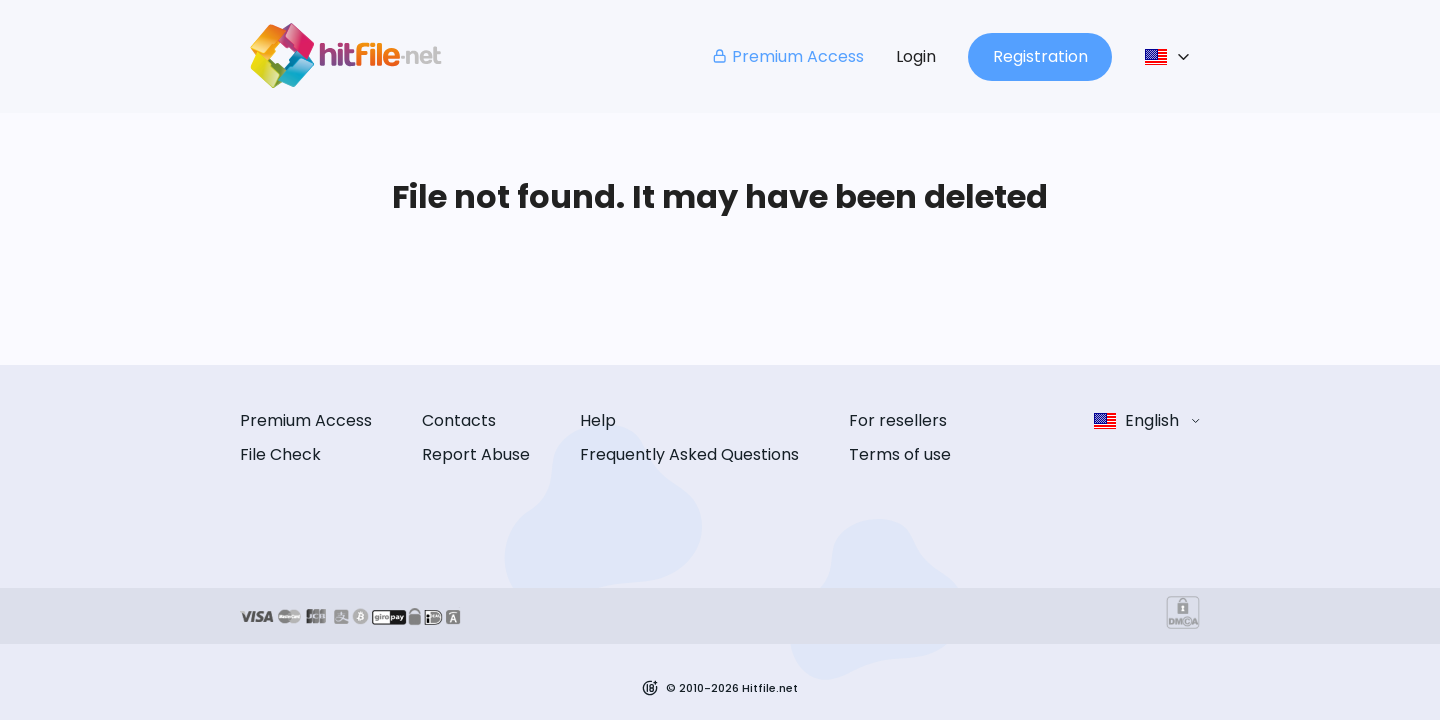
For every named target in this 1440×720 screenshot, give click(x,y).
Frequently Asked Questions (689, 454)
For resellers (898, 420)
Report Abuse (476, 454)
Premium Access (787, 56)
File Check (280, 454)
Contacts (459, 420)
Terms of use (900, 454)
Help (598, 420)
